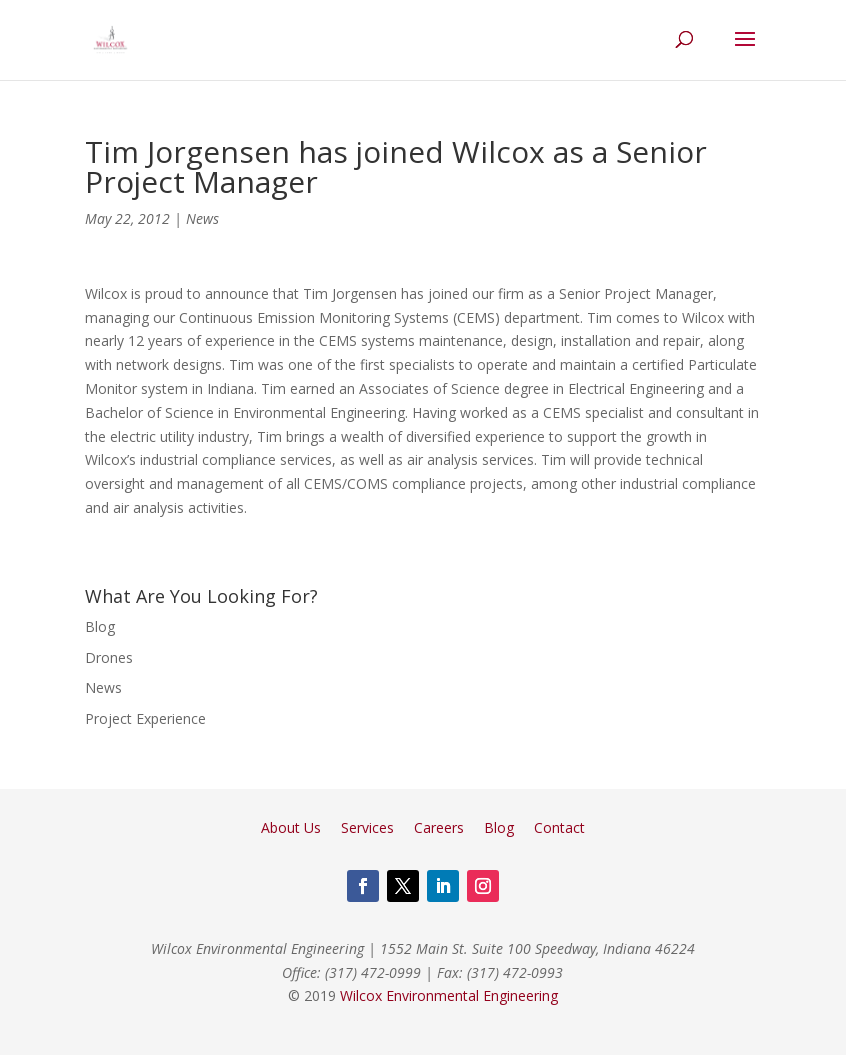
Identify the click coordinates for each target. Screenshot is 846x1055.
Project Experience (145, 718)
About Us (291, 827)
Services (367, 827)
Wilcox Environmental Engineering (449, 995)
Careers (439, 827)
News (202, 218)
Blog (100, 626)
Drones (109, 657)
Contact (559, 827)
